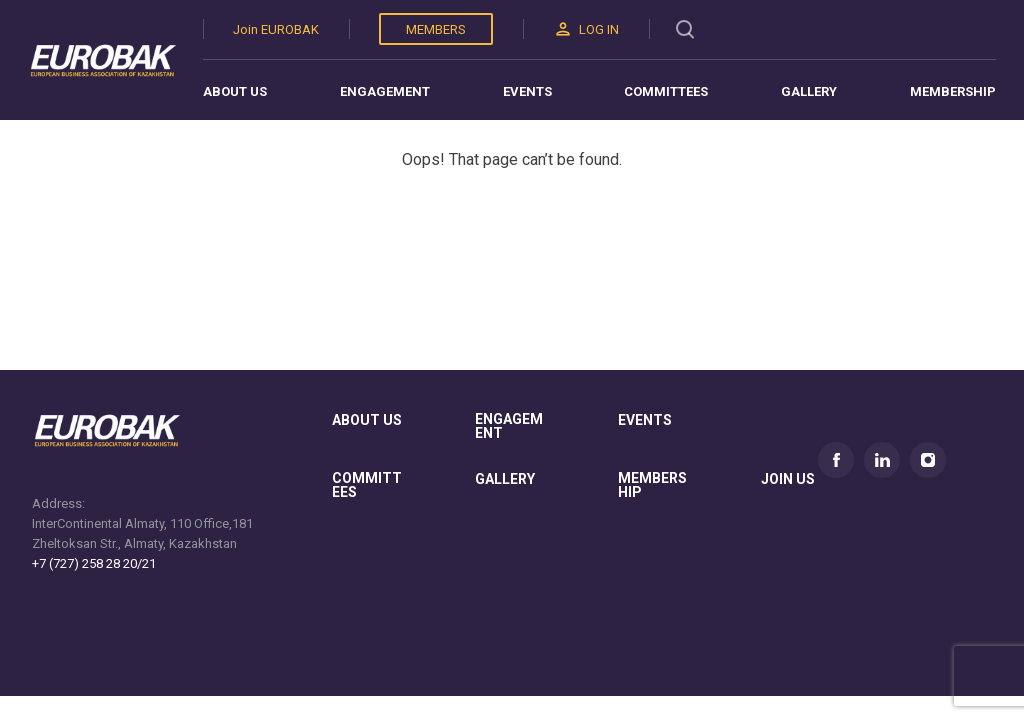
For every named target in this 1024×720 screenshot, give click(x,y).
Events (527, 91)
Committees (666, 91)
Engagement (385, 91)
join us (788, 479)
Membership (953, 91)
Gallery (809, 91)
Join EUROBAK (276, 29)
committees (367, 485)
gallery (505, 479)
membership (652, 485)
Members (436, 29)
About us (235, 91)
